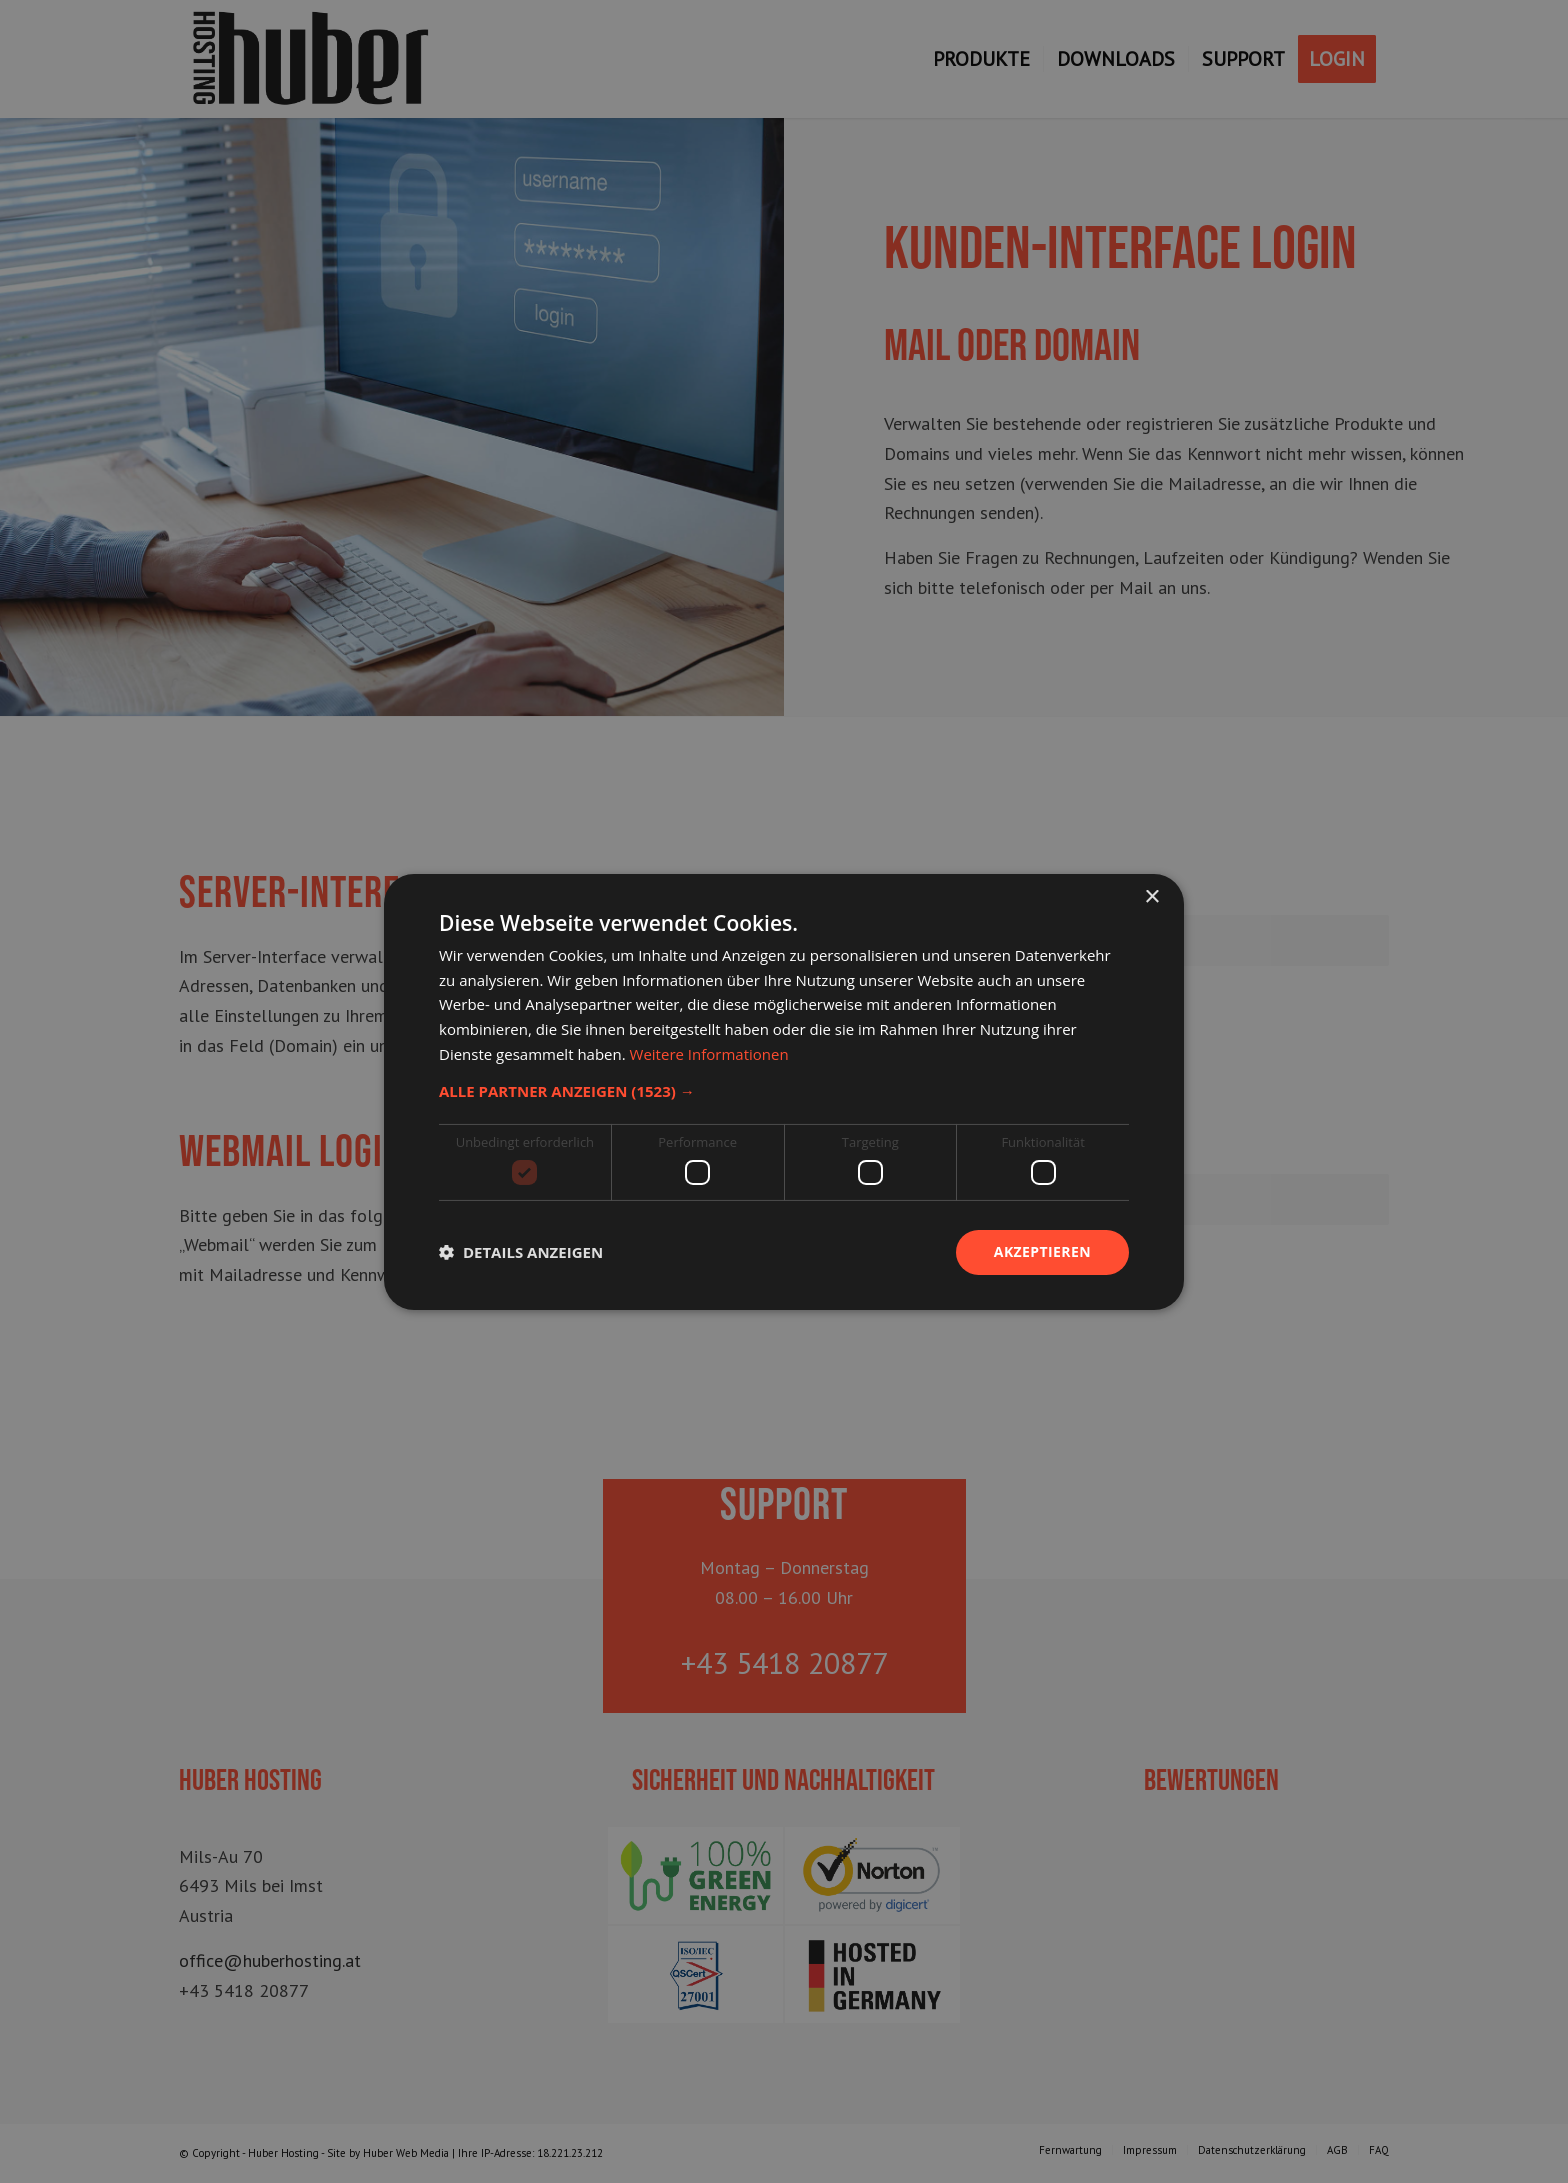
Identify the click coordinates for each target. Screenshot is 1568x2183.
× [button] (1151, 896)
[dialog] (784, 1091)
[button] (784, 1090)
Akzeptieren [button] (1042, 1251)
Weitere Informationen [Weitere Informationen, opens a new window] (709, 1054)
